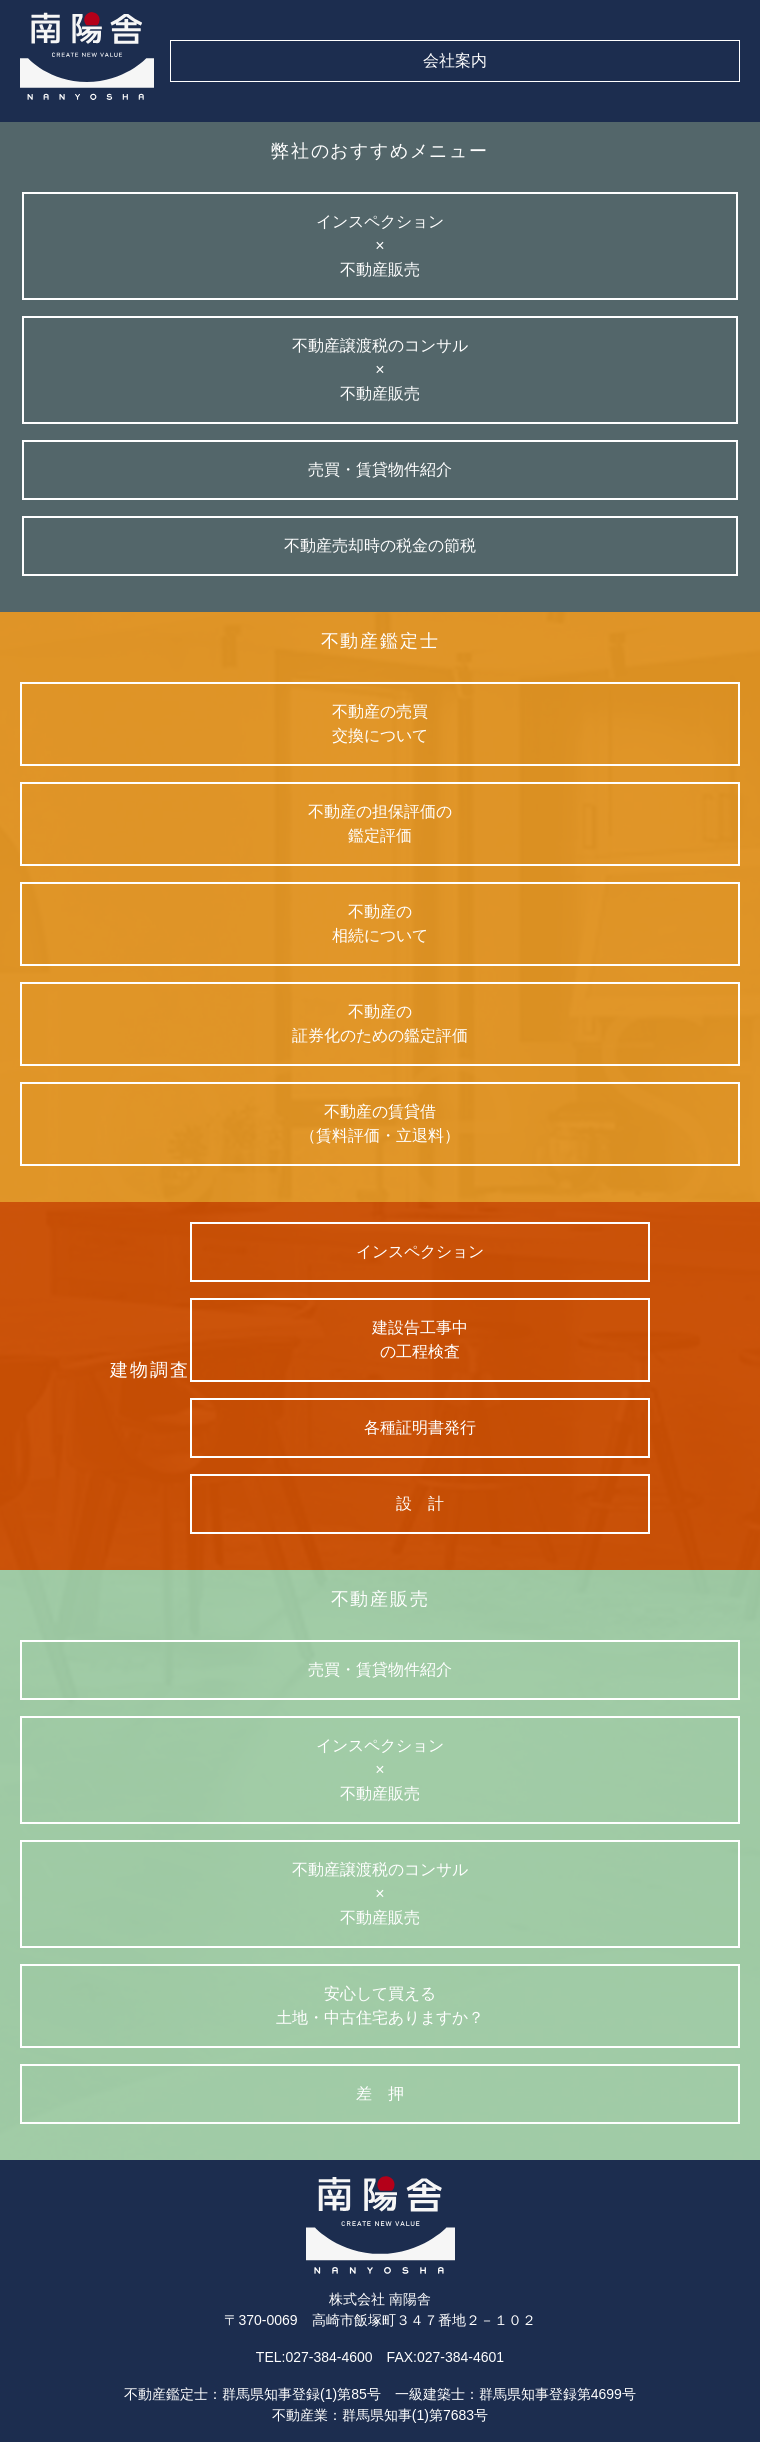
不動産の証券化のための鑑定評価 (380, 1023)
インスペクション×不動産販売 (380, 1769)
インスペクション (420, 1251)
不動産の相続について (380, 923)
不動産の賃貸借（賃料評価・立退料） (380, 1123)
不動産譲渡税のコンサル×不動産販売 (380, 1893)
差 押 (380, 2093)
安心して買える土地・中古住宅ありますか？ (380, 2005)
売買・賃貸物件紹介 (380, 1669)
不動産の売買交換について (380, 723)
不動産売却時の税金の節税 (380, 545)
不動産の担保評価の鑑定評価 (380, 823)
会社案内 (455, 60)
